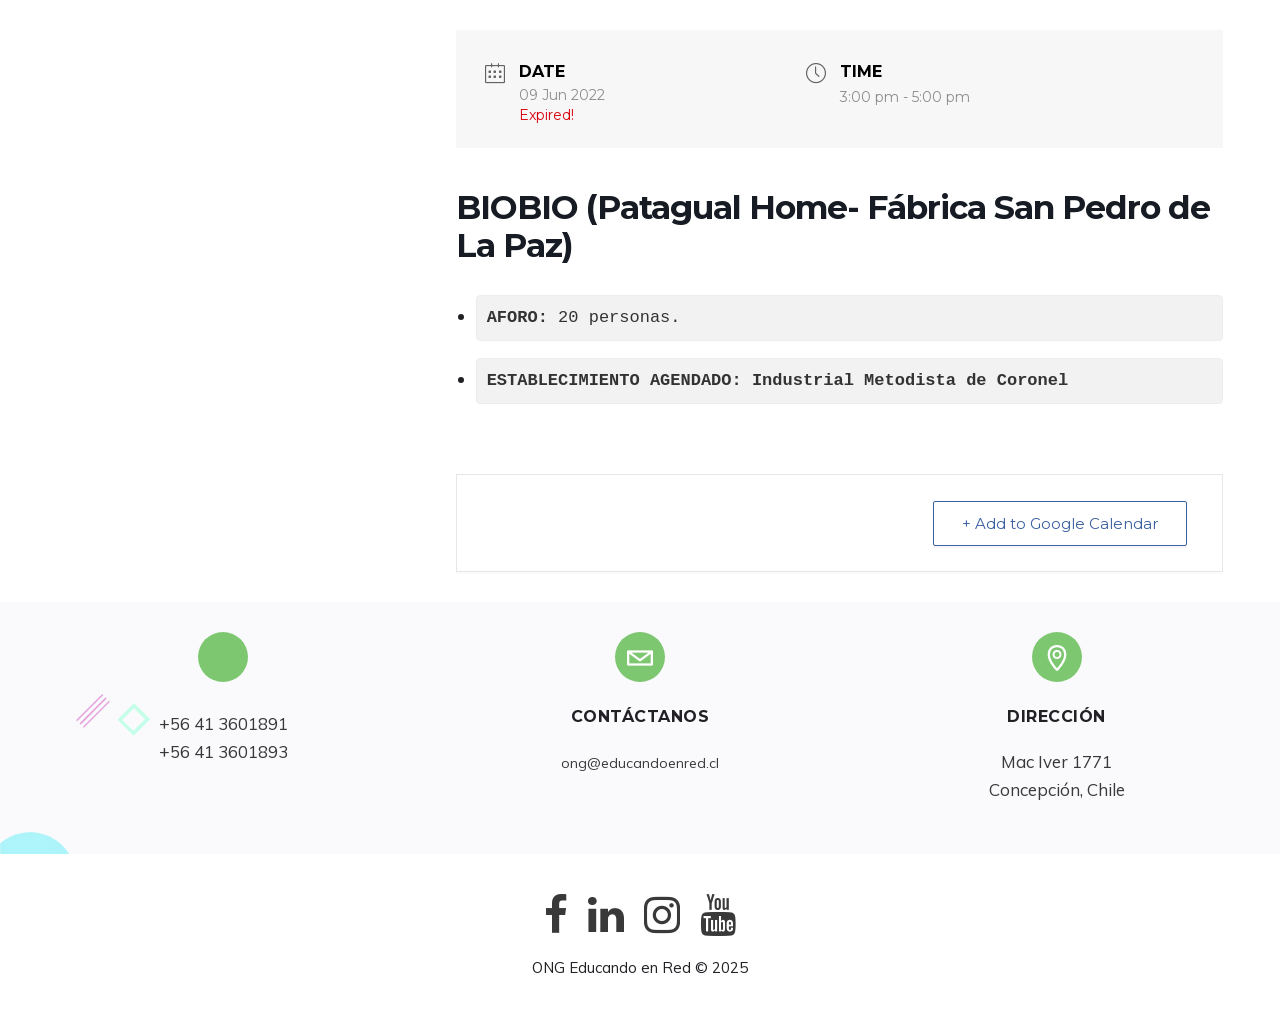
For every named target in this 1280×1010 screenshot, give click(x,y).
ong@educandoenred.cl (640, 763)
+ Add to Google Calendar (1060, 523)
